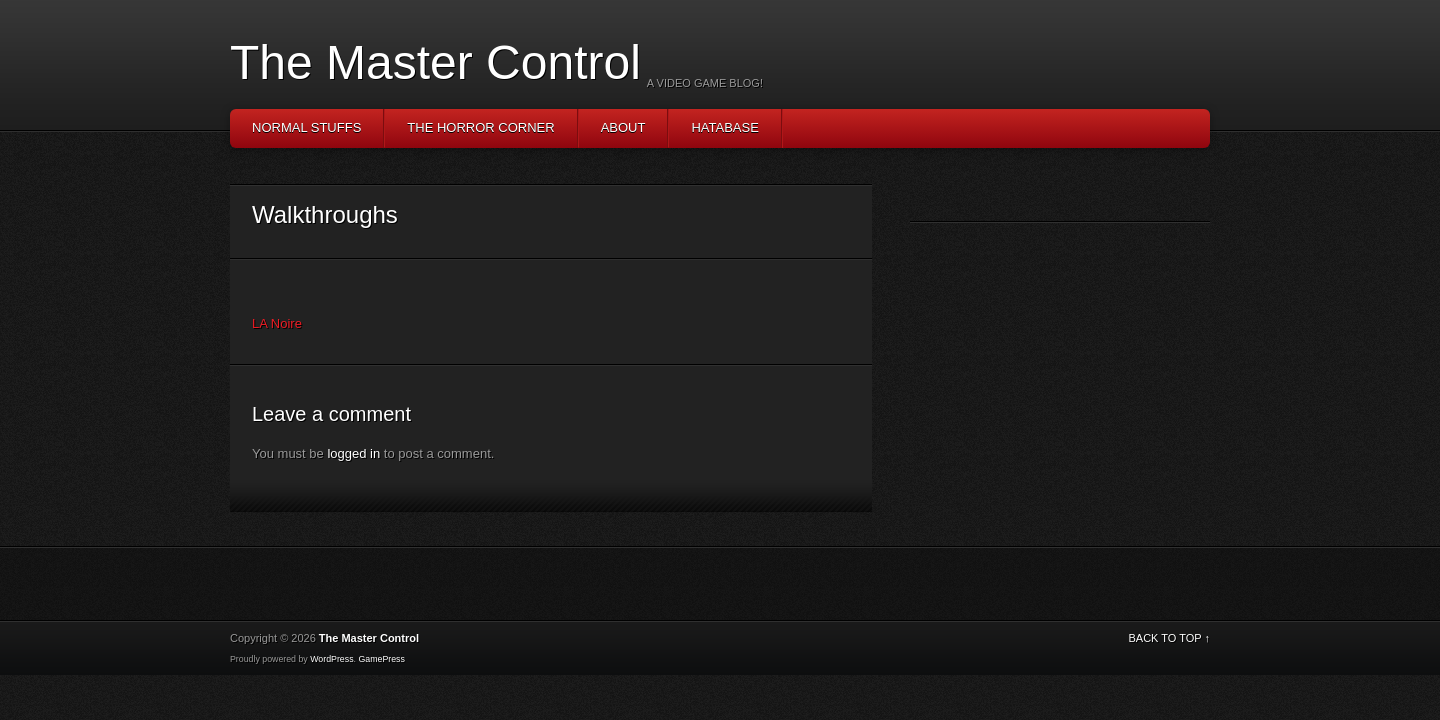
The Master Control (435, 62)
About (623, 127)
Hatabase (724, 127)
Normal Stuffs (306, 127)
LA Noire (277, 323)
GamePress (381, 659)
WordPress (331, 659)
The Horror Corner (480, 127)
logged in (353, 453)
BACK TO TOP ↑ (1169, 638)
